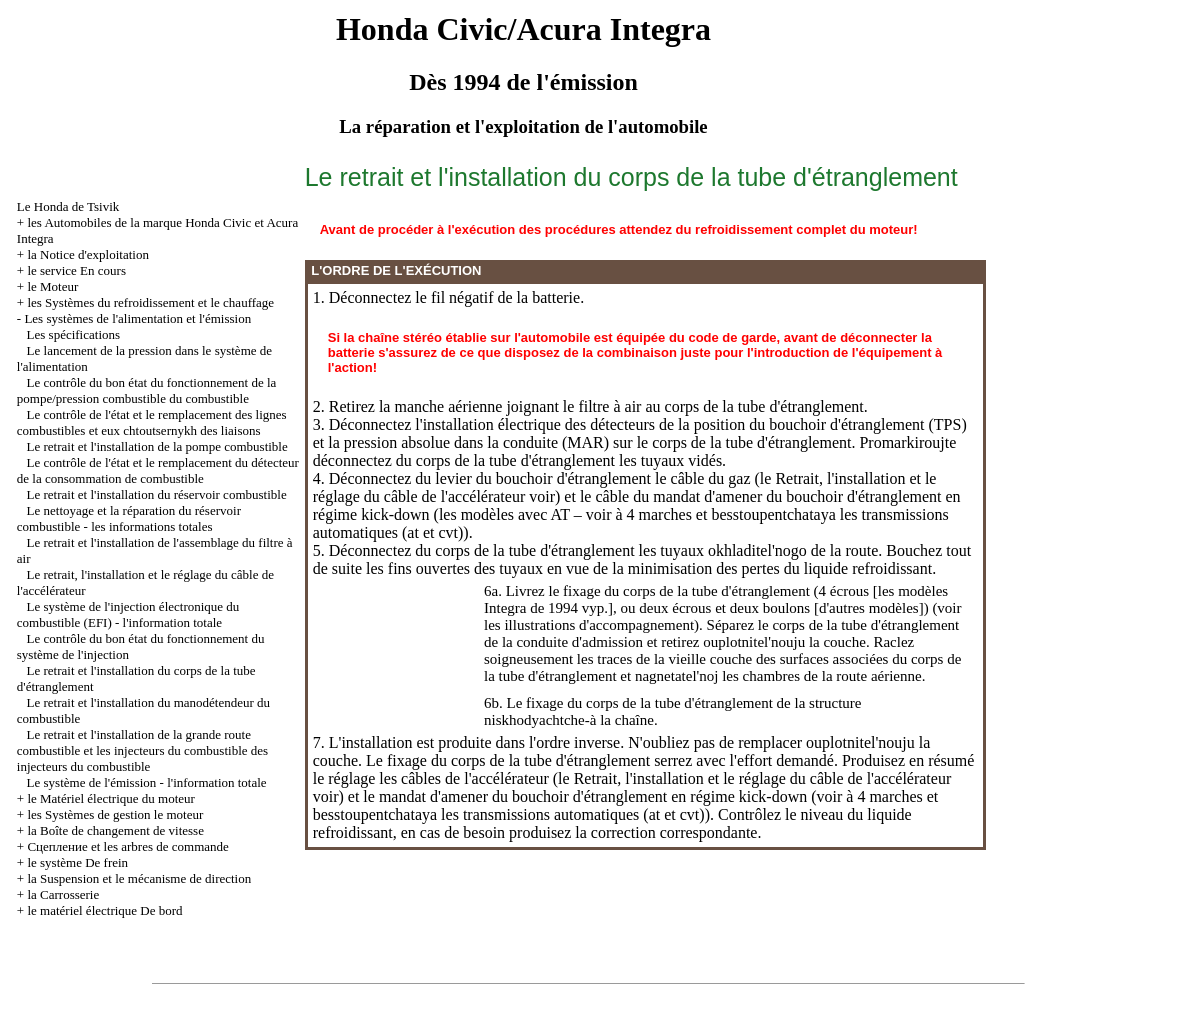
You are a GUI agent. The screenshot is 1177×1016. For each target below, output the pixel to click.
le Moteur (52, 286)
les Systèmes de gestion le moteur (115, 814)
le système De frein (77, 862)
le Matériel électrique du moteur (110, 798)
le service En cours (76, 270)
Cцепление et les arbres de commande (127, 846)
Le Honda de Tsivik (68, 206)
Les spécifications (74, 334)
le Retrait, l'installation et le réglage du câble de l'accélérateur (754, 778)
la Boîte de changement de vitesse (115, 830)
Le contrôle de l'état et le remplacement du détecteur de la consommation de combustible (158, 470)
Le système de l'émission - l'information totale (147, 782)
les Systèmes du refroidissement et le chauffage (150, 302)
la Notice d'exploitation (87, 254)
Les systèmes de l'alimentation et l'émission (137, 318)
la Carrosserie (63, 894)
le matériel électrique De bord (104, 910)
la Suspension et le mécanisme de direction (139, 878)
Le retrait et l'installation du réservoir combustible (157, 494)
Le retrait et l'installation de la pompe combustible (157, 446)
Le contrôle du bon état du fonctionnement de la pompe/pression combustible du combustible (147, 390)
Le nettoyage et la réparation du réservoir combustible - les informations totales (129, 518)
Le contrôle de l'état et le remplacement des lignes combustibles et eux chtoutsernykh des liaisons (152, 422)
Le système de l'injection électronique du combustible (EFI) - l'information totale (128, 614)
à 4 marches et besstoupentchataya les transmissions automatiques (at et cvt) (626, 805)
